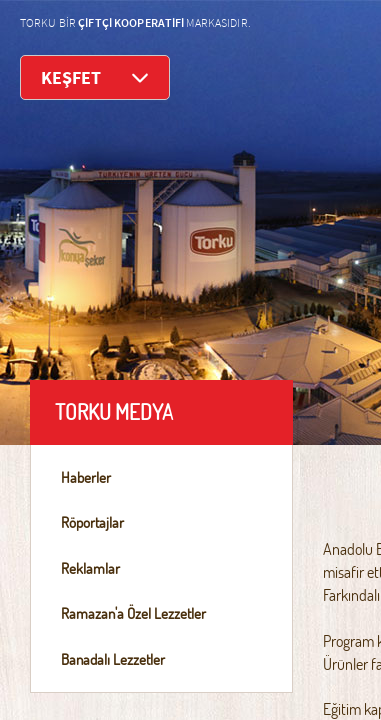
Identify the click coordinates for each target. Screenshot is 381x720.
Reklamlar (90, 568)
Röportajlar (92, 522)
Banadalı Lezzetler (113, 659)
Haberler (86, 477)
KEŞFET (95, 77)
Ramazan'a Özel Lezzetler (133, 613)
